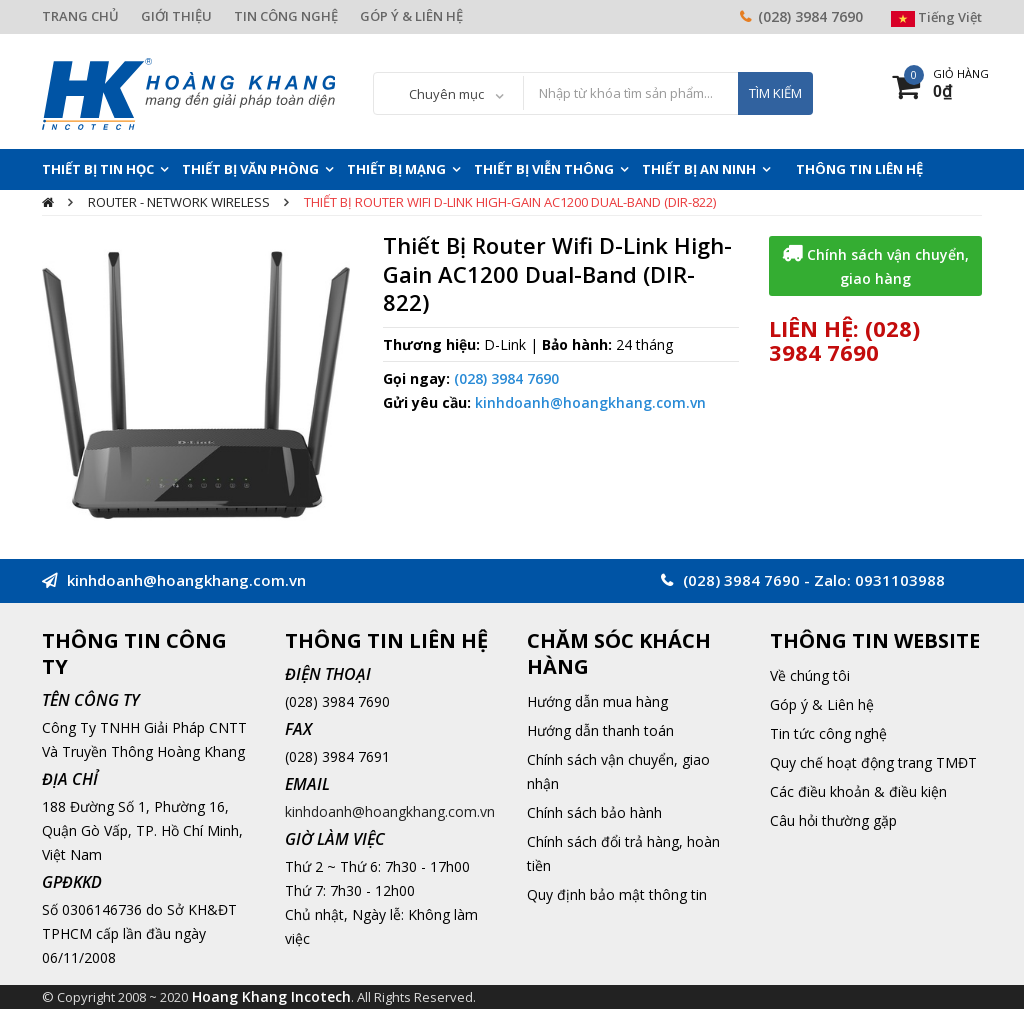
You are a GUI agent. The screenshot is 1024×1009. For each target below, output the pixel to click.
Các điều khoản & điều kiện (858, 791)
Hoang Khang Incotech (271, 996)
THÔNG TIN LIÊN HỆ (859, 169)
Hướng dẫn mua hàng (597, 701)
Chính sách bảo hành (594, 812)
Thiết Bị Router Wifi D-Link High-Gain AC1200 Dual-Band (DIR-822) (510, 202)
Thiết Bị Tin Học (98, 169)
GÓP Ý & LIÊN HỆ (411, 16)
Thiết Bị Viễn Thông (544, 169)
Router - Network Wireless (179, 202)
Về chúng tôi (810, 675)
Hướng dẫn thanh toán (600, 730)
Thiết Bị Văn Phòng (250, 169)
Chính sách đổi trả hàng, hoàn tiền (623, 853)
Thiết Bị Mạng (396, 169)
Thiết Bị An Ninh (699, 169)
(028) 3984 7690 (810, 16)
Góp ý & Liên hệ (822, 704)
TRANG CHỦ (80, 16)
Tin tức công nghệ (828, 733)
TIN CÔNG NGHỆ (286, 16)
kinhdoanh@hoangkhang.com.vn (590, 402)
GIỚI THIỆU (176, 16)
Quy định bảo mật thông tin (617, 894)
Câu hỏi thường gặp (833, 820)
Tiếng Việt (936, 17)
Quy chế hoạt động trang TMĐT (873, 762)
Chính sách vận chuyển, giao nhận (618, 771)
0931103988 (900, 580)
